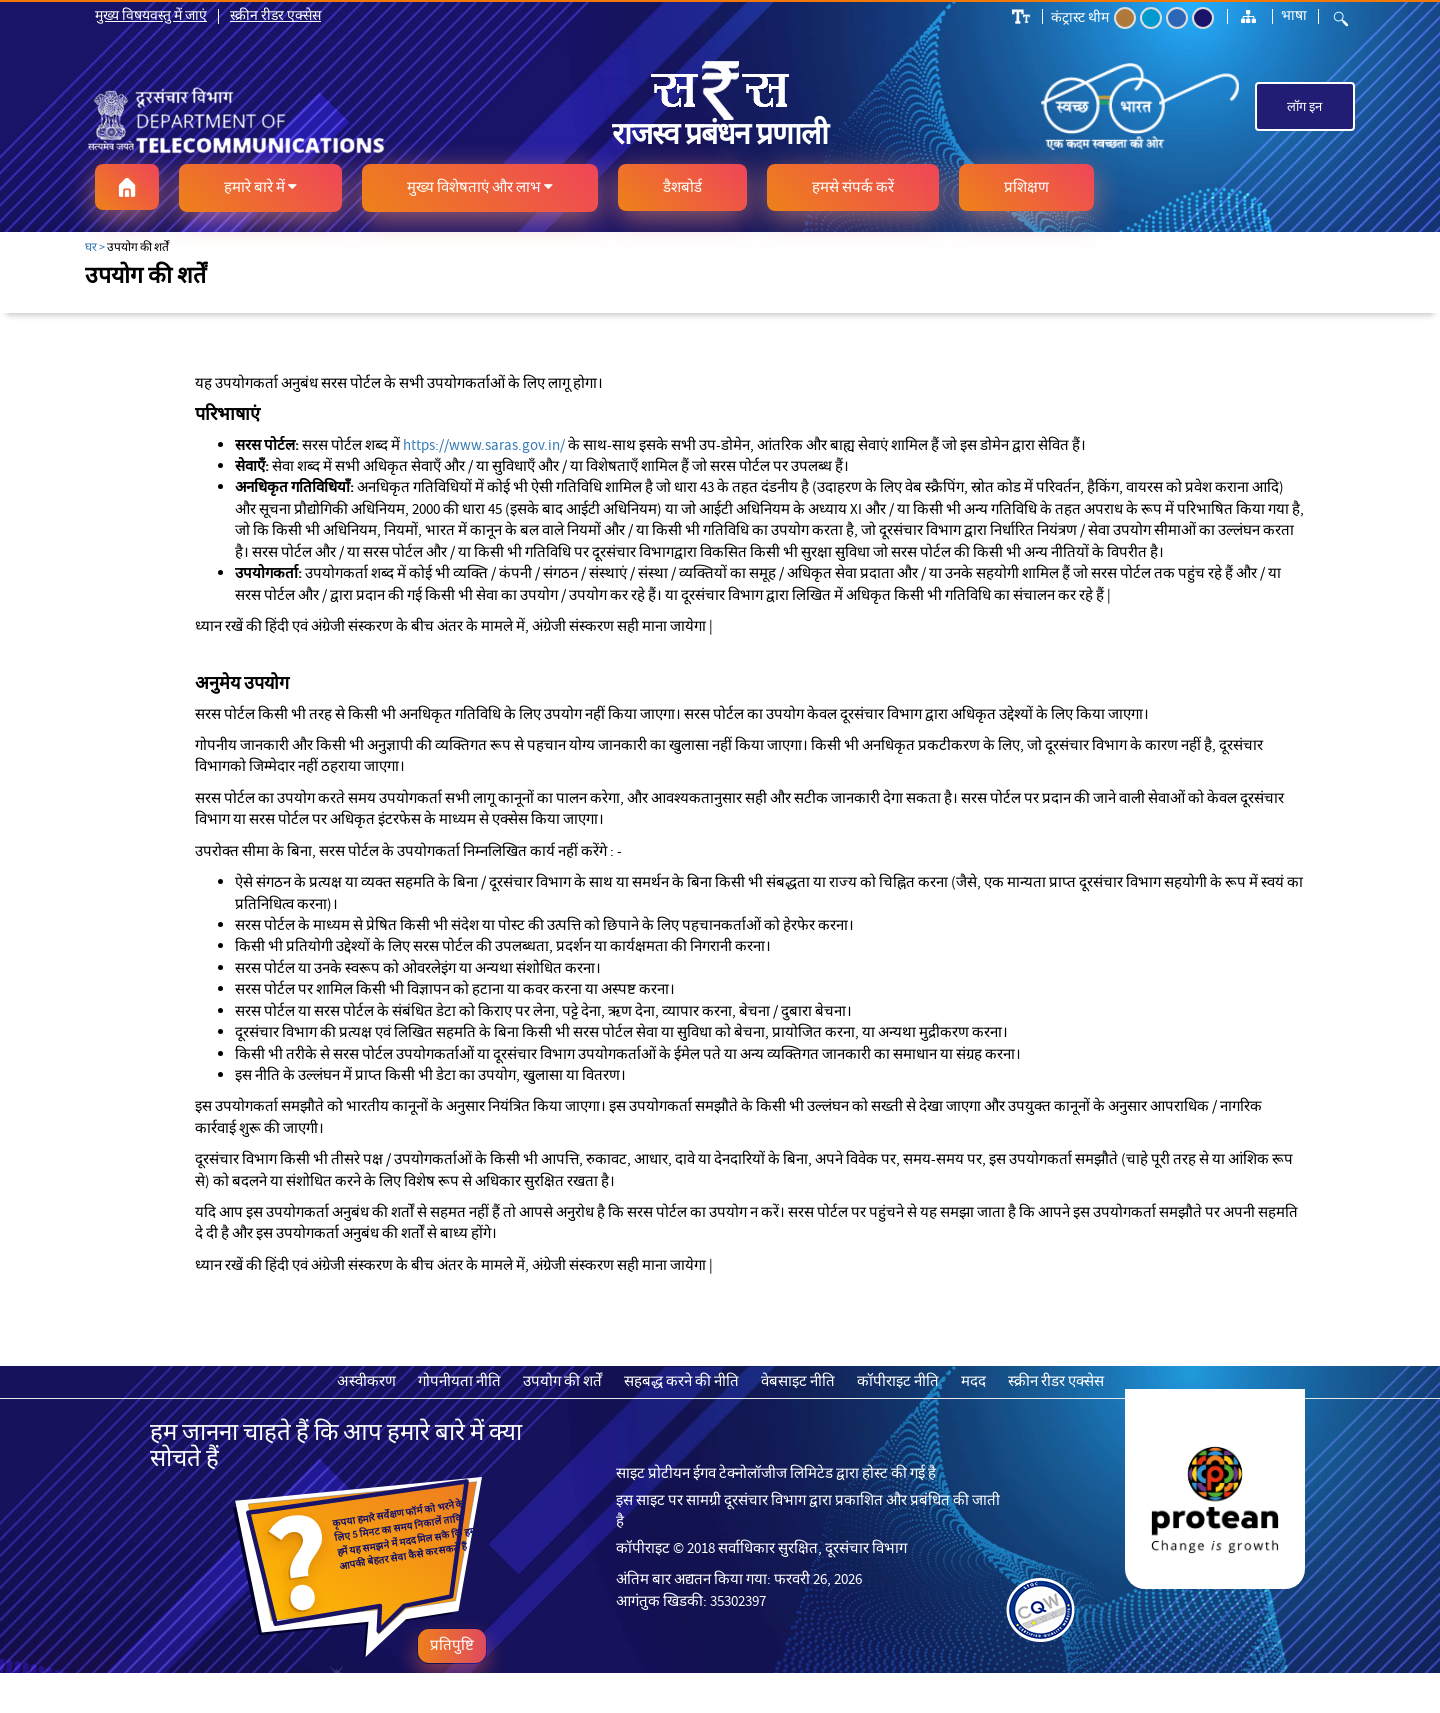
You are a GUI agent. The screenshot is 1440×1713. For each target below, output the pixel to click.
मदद (973, 1381)
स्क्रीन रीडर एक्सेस (275, 15)
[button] (127, 187)
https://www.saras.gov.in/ (484, 445)
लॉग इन (1304, 106)
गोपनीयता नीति (459, 1381)
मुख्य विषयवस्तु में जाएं (151, 15)
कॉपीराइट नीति (898, 1381)
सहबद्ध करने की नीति (681, 1381)
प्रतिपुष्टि (452, 1645)
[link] (286, 120)
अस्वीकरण (366, 1381)
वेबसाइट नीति (798, 1381)
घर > (95, 247)
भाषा (1294, 15)
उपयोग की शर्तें (562, 1381)
